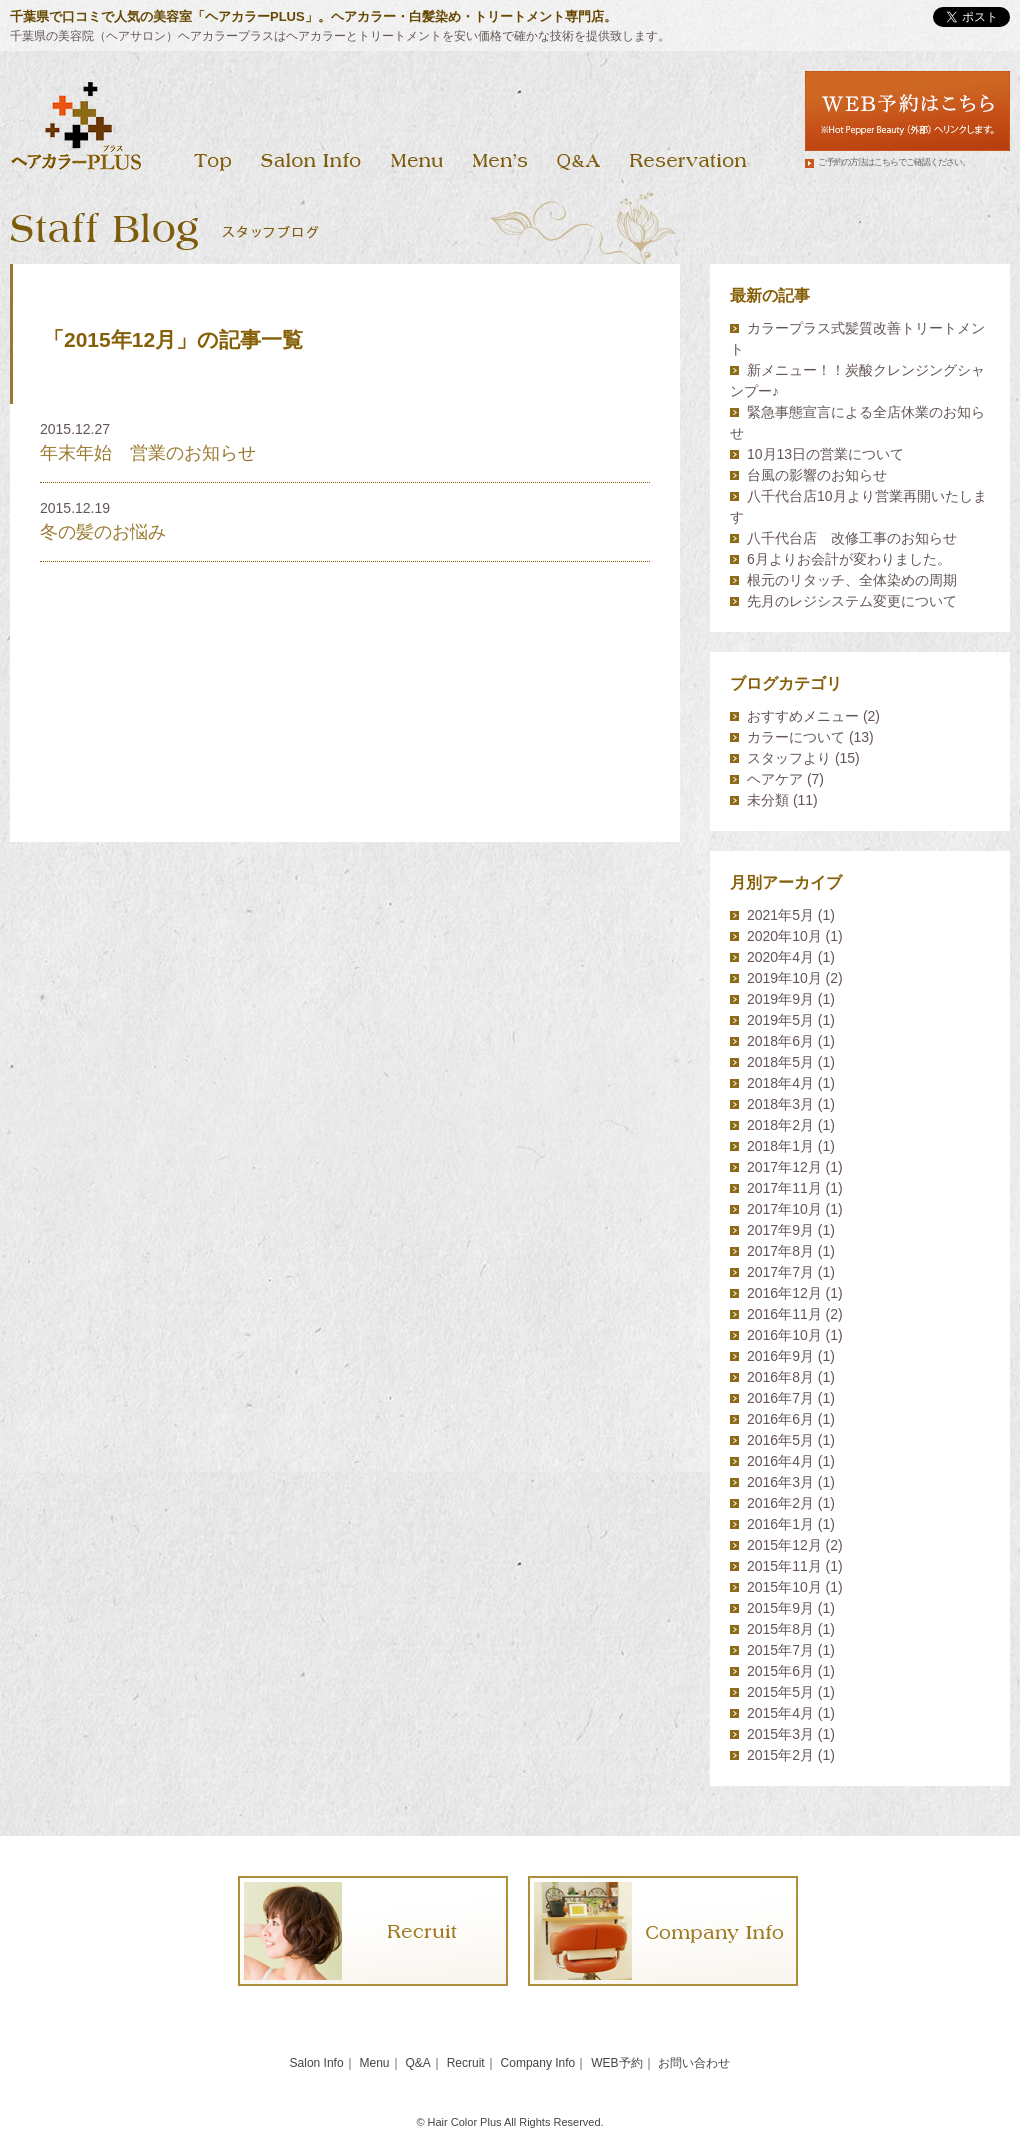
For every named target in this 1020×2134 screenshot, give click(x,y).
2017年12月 (784, 1167)
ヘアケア (775, 779)
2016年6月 (780, 1419)
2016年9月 (780, 1356)
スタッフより (789, 758)
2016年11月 (784, 1314)
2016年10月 (784, 1335)
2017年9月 (780, 1230)
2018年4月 (780, 1083)
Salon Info (317, 2063)
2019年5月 (780, 1020)
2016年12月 (784, 1293)
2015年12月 (784, 1545)
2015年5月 (780, 1692)
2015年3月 (780, 1734)
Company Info (538, 2063)
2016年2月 (780, 1503)
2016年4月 (780, 1461)
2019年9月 (780, 999)
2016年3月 (780, 1482)
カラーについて (796, 737)
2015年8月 (780, 1629)
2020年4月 (780, 957)
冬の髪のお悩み (103, 532)
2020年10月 (784, 936)
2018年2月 (780, 1125)
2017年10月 (784, 1209)
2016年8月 (780, 1377)
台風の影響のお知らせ (817, 475)
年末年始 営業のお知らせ (148, 453)
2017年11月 (784, 1188)
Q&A (417, 2063)
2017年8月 (780, 1251)
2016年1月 (780, 1524)
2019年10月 (784, 978)
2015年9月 (780, 1608)
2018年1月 (780, 1146)
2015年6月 (780, 1671)
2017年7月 (780, 1272)
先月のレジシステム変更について (852, 601)
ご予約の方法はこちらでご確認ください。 (894, 162)
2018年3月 (780, 1104)
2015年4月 (780, 1713)
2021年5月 (780, 915)
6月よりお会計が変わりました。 (849, 559)
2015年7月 (780, 1650)
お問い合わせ (694, 2063)
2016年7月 (780, 1398)
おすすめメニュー (803, 716)
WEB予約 (616, 2063)
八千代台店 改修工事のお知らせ (852, 538)
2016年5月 (780, 1440)
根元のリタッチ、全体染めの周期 (852, 580)
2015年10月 (784, 1587)
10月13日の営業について (825, 454)
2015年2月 (780, 1755)
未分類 (768, 800)
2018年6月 (780, 1041)
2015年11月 (784, 1566)
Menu (375, 2063)
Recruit (466, 2063)
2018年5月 (780, 1062)
